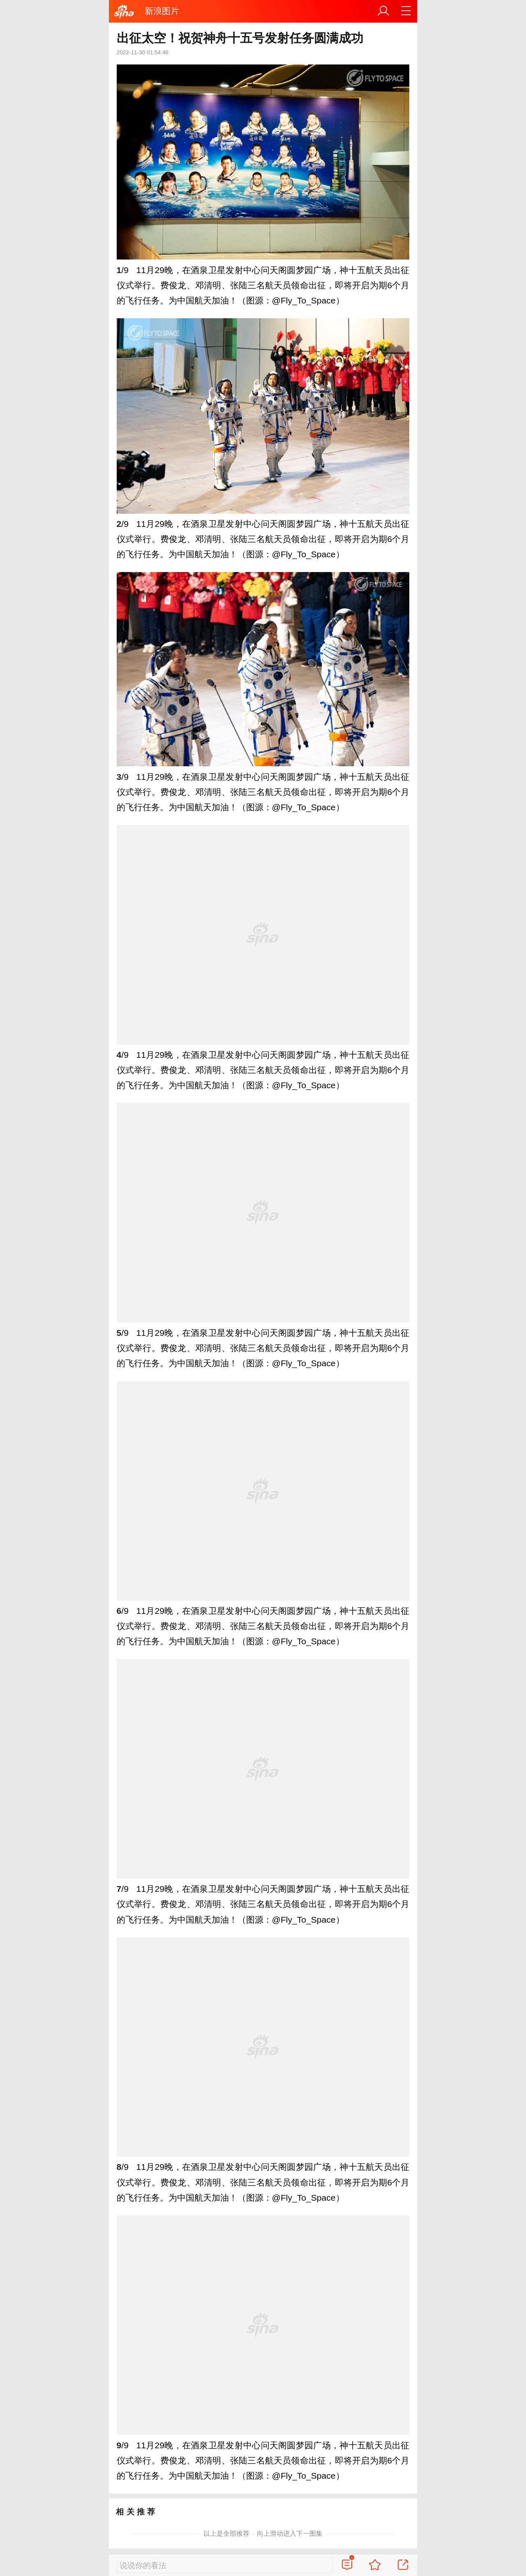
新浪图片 (162, 11)
